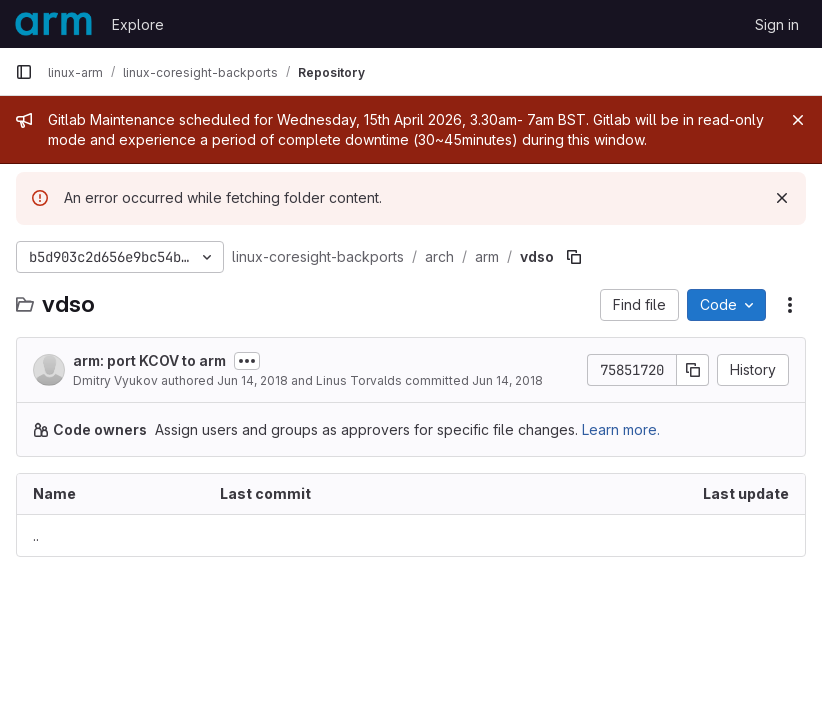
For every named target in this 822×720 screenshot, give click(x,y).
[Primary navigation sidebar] (24, 72)
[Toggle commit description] (247, 361)
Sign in (777, 24)
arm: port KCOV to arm (149, 360)
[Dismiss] (782, 198)
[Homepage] (53, 24)
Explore (138, 24)
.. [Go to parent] (36, 535)
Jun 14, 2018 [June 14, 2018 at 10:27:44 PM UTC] (252, 380)
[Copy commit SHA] (693, 370)
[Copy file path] (574, 257)
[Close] (798, 120)
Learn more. (621, 429)
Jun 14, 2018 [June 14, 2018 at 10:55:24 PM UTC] (507, 380)
